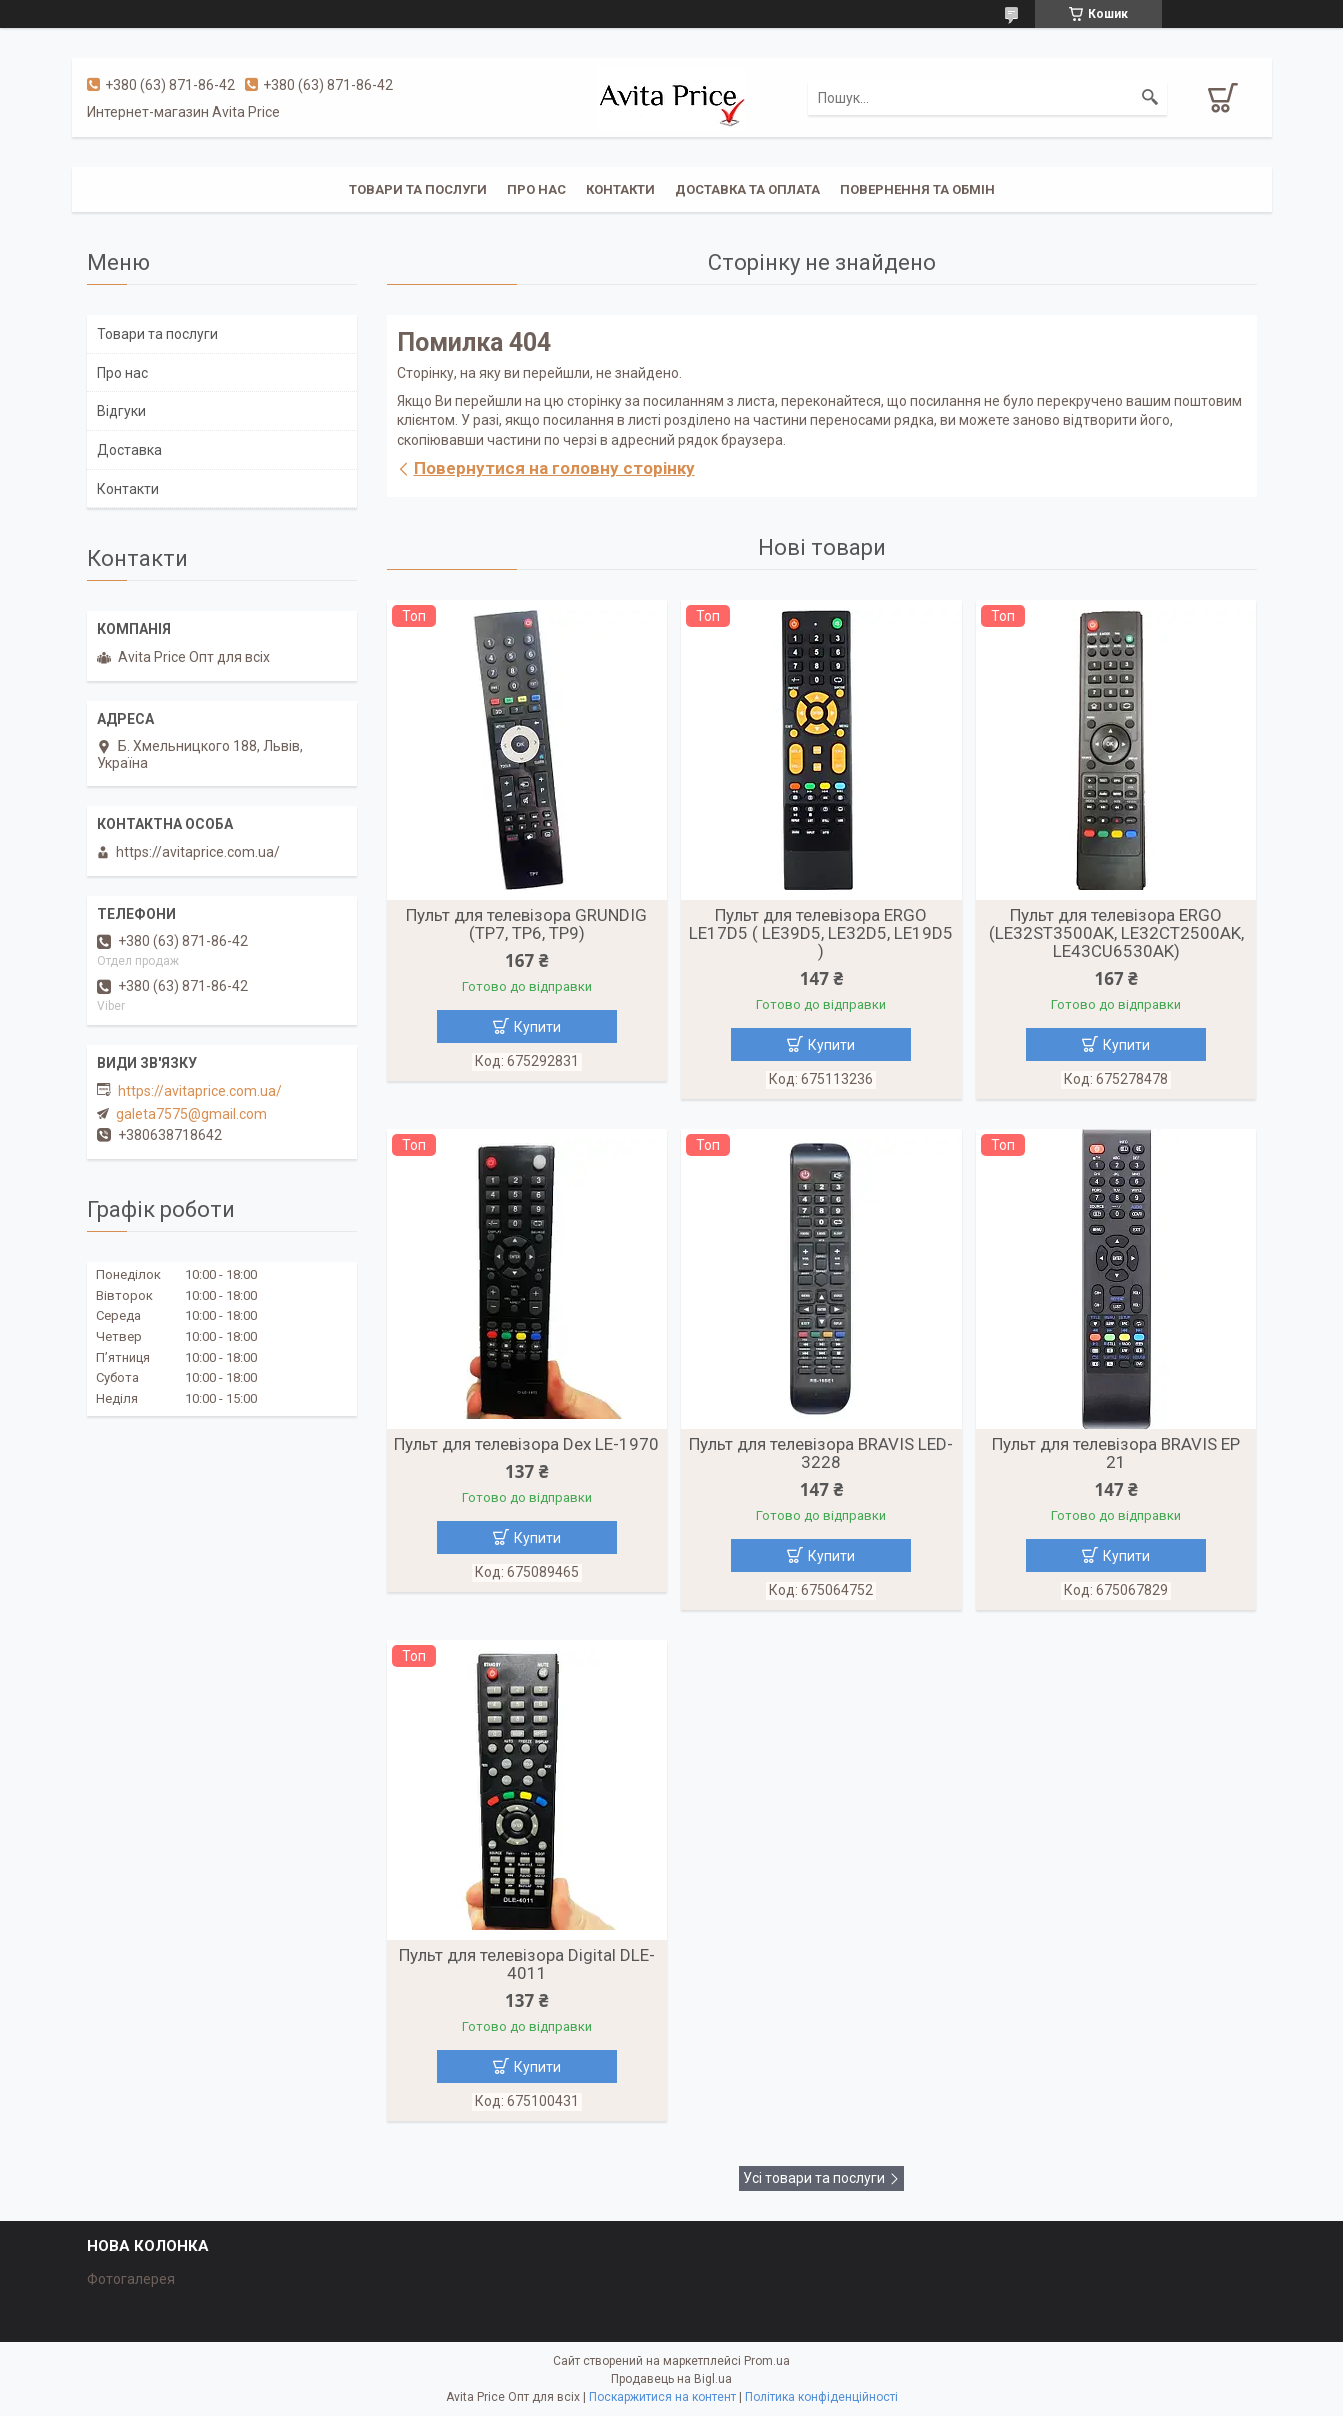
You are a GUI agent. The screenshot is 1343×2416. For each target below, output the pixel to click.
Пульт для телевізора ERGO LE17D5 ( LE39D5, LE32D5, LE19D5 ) (821, 933)
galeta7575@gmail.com (191, 1114)
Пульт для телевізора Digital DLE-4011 (527, 1964)
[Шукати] (1150, 98)
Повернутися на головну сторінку (554, 468)
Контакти (620, 189)
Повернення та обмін (917, 189)
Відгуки (121, 411)
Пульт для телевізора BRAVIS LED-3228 (821, 1453)
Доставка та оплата (747, 189)
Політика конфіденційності (821, 2397)
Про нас (536, 189)
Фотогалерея (131, 2279)
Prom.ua (767, 2361)
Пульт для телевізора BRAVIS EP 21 (1116, 1453)
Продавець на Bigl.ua (671, 2379)
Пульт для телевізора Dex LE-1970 (526, 1444)
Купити (537, 1027)
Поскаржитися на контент (662, 2397)
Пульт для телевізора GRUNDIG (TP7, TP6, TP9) (526, 924)
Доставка (129, 450)
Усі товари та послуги (814, 2178)
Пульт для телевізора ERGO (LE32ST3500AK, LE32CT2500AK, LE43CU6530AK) (1116, 933)
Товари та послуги (418, 189)
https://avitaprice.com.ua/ (200, 1091)
